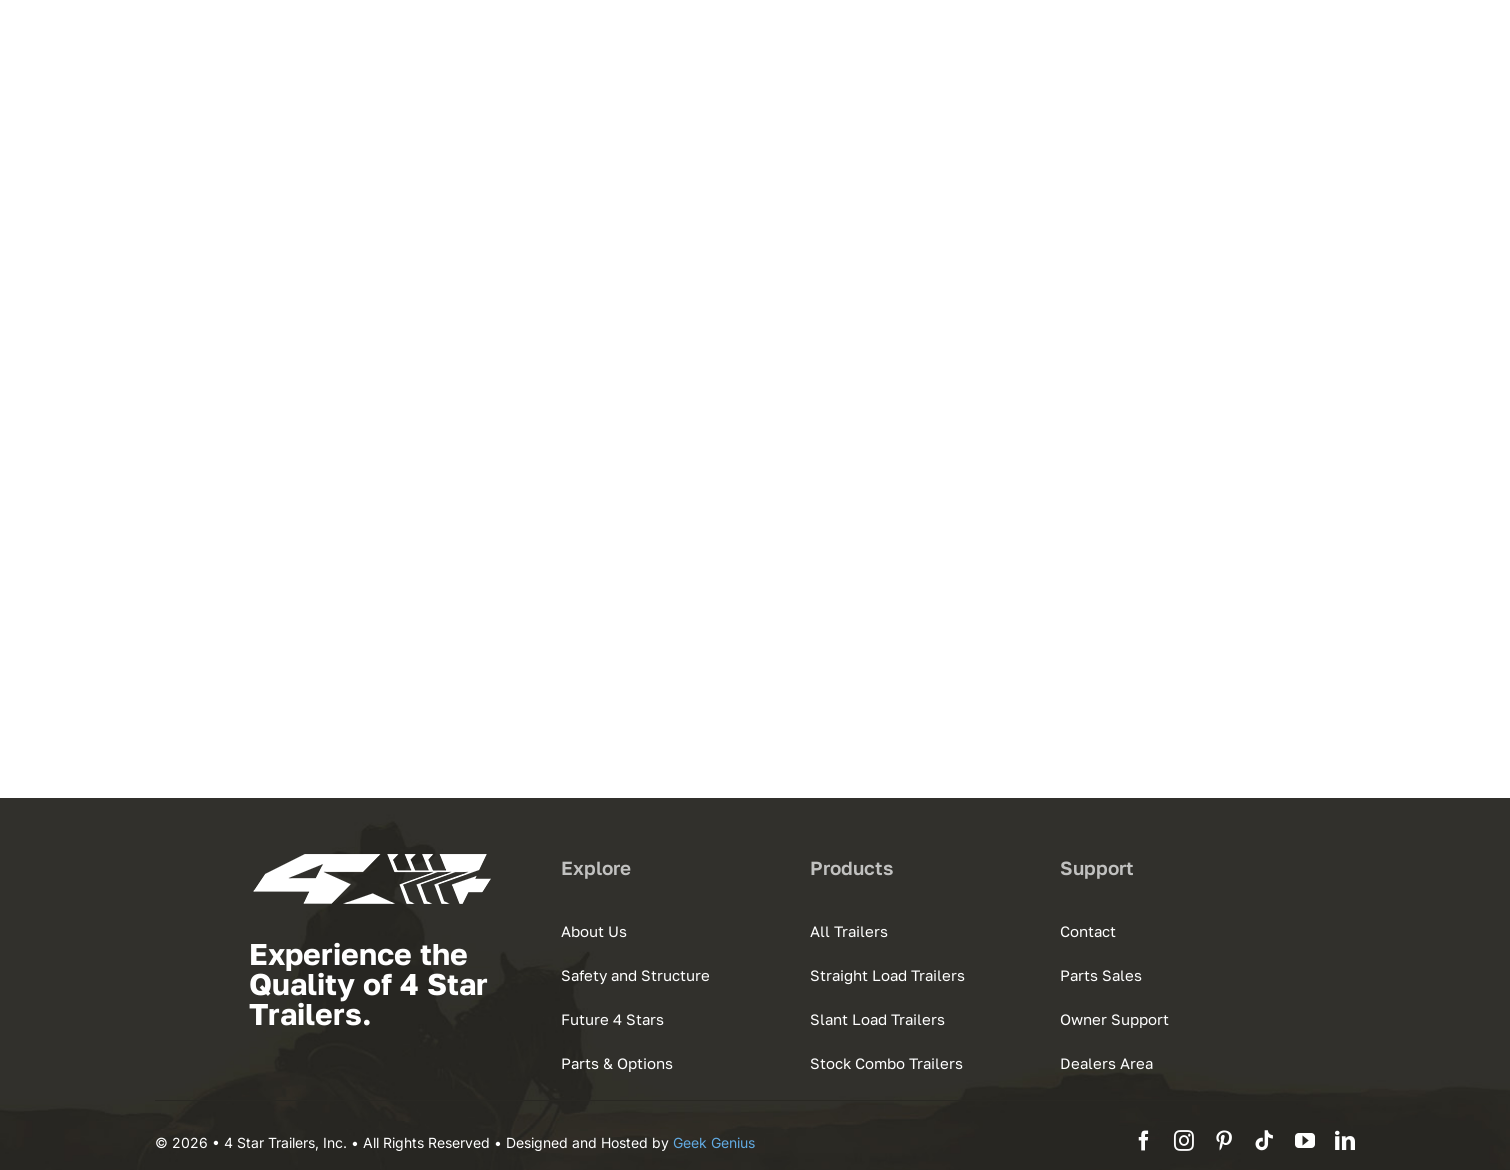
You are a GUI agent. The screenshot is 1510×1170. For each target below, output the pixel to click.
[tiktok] (1264, 1141)
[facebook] (1144, 1141)
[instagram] (1184, 1141)
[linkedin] (1345, 1141)
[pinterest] (1224, 1141)
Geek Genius (714, 1142)
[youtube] (1305, 1141)
